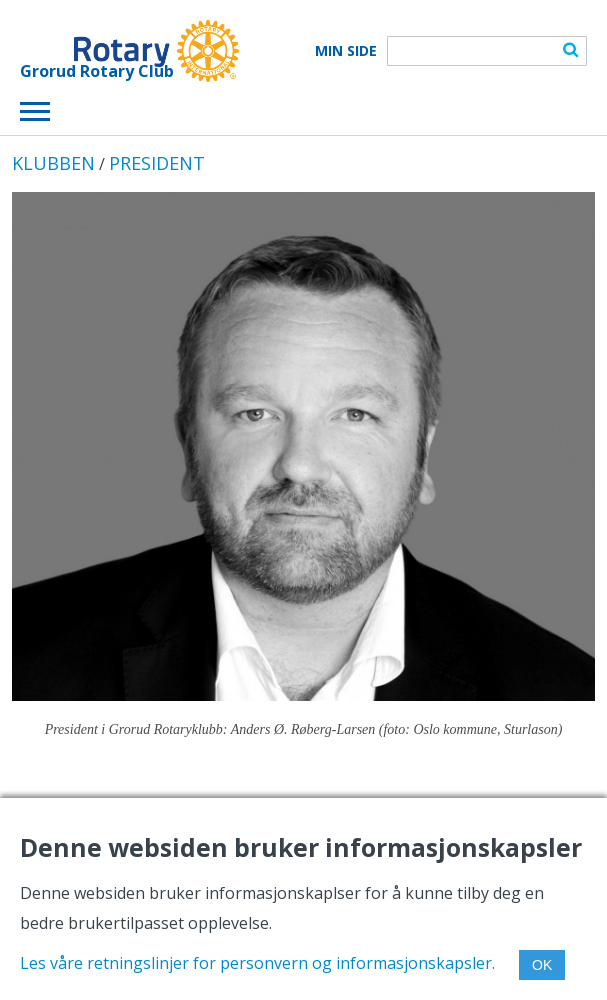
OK (542, 965)
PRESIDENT (157, 163)
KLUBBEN (53, 163)
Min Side (346, 51)
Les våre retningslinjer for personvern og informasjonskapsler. (257, 963)
